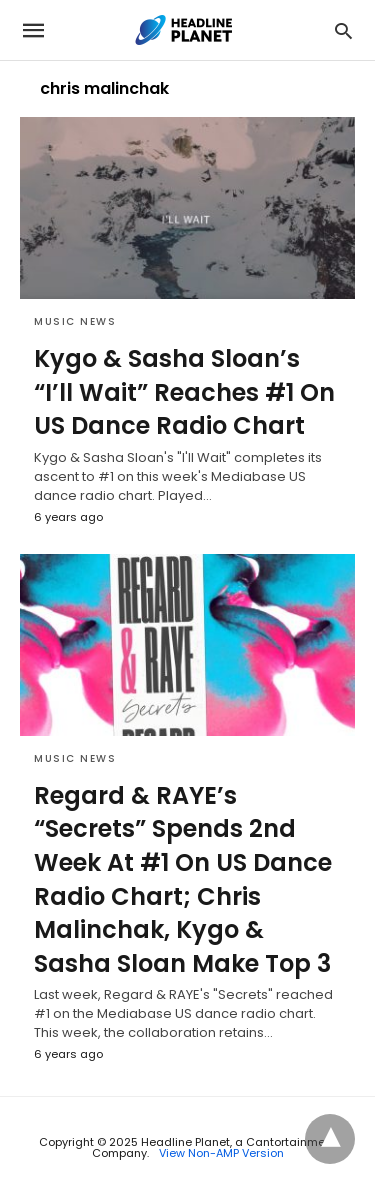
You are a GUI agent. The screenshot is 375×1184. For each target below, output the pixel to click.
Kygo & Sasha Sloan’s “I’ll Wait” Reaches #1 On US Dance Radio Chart (184, 392)
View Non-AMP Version (221, 1153)
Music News (75, 321)
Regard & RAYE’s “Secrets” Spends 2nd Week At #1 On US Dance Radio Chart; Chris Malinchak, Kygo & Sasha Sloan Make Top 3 (183, 879)
